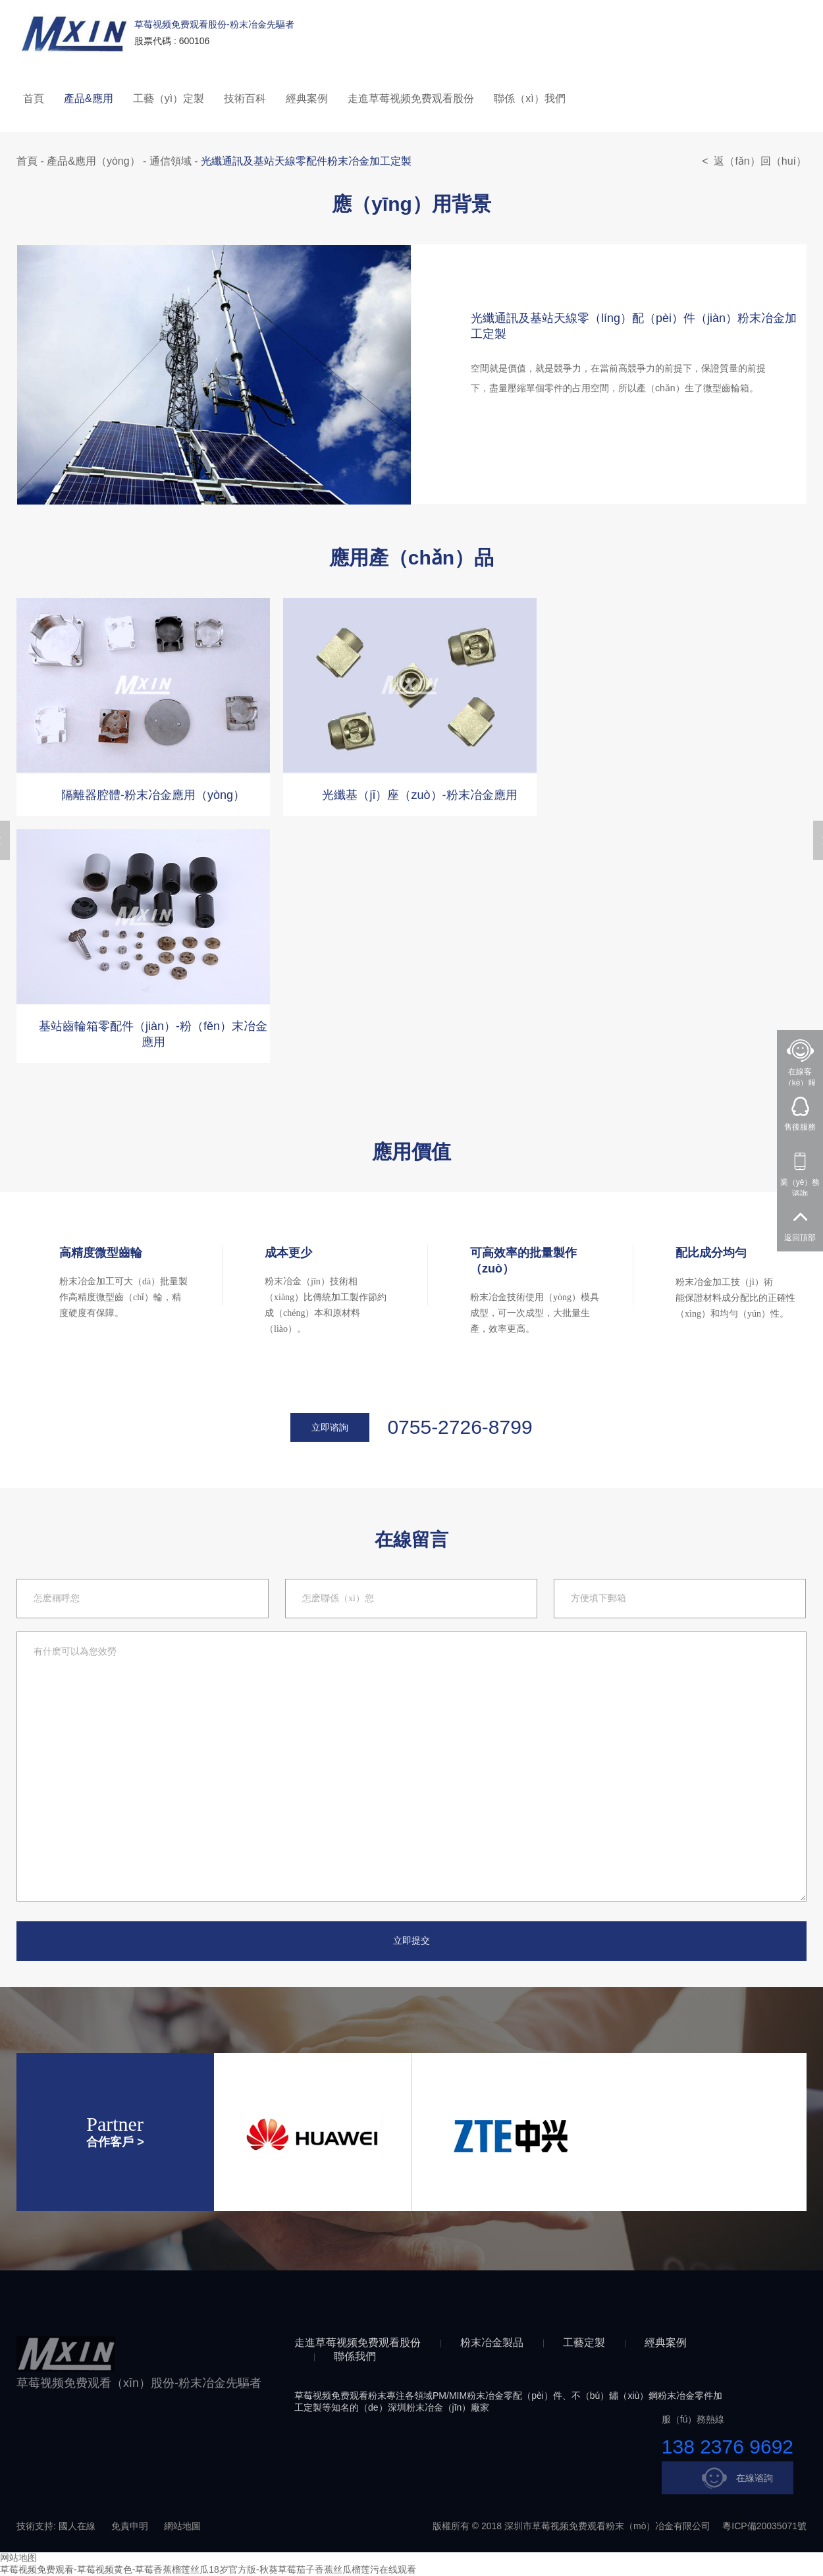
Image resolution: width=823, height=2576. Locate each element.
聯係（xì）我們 (529, 98)
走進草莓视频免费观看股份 (411, 98)
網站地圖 (182, 2526)
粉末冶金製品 (491, 2342)
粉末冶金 (485, 2395)
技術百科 (245, 98)
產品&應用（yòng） (93, 161)
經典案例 (307, 98)
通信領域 (170, 161)
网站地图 (18, 2557)
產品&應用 (88, 98)
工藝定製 (584, 2342)
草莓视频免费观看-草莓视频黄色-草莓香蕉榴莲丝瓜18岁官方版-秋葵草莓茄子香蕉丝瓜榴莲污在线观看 (208, 2569)
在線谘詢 (735, 2477)
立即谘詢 (329, 1427)
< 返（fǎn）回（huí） (754, 161)
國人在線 (77, 2526)
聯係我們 (355, 2356)
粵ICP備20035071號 (764, 2526)
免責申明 (129, 2526)
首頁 (33, 98)
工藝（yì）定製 (168, 98)
